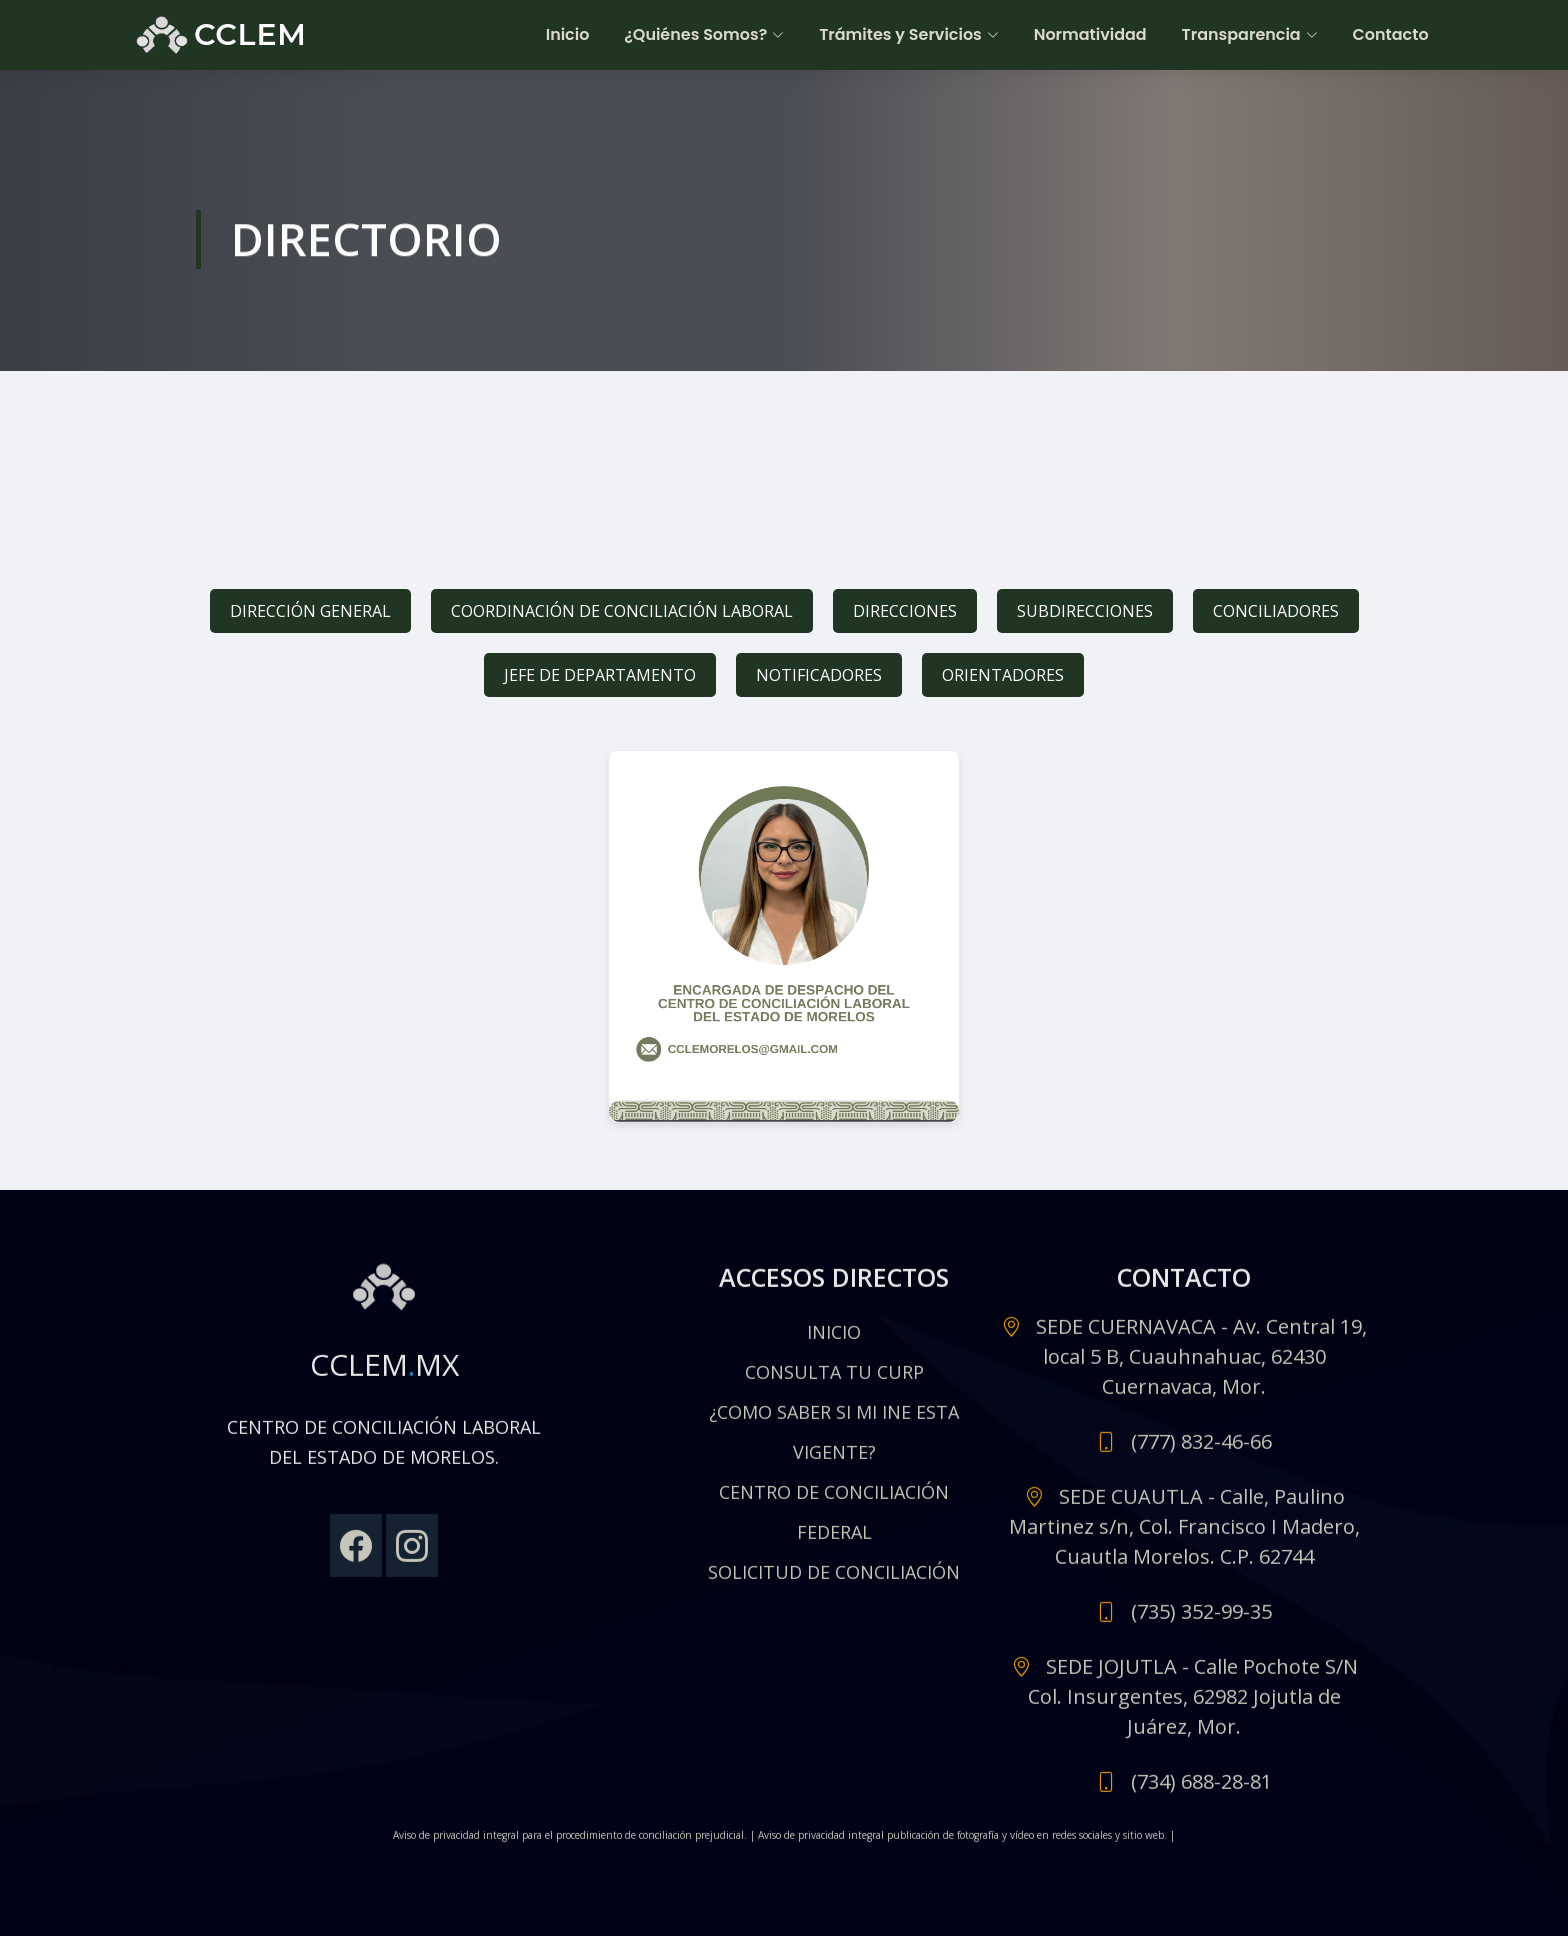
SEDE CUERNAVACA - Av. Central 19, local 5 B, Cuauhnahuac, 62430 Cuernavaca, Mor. (1201, 1365)
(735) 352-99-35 (1201, 1620)
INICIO (834, 1341)
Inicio (571, 34)
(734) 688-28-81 (1201, 1790)
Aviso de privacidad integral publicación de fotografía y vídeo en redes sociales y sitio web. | (966, 1844)
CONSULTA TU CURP (834, 1381)
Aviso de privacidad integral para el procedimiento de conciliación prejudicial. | (575, 1844)
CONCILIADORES (1276, 611)
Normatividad (1091, 34)
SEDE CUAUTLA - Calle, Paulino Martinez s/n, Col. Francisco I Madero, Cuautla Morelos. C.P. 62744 (1184, 1535)
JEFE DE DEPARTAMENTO (600, 675)
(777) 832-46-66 (1201, 1450)
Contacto (1391, 34)
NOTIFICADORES (819, 675)
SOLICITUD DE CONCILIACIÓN (834, 1581)
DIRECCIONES (905, 611)
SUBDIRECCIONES (1085, 611)
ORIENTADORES (1003, 675)
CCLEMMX (384, 1373)
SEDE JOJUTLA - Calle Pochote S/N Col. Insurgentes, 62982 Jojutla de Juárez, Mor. (1193, 1705)
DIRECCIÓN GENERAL (310, 611)
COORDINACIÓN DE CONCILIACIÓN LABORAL (622, 611)
